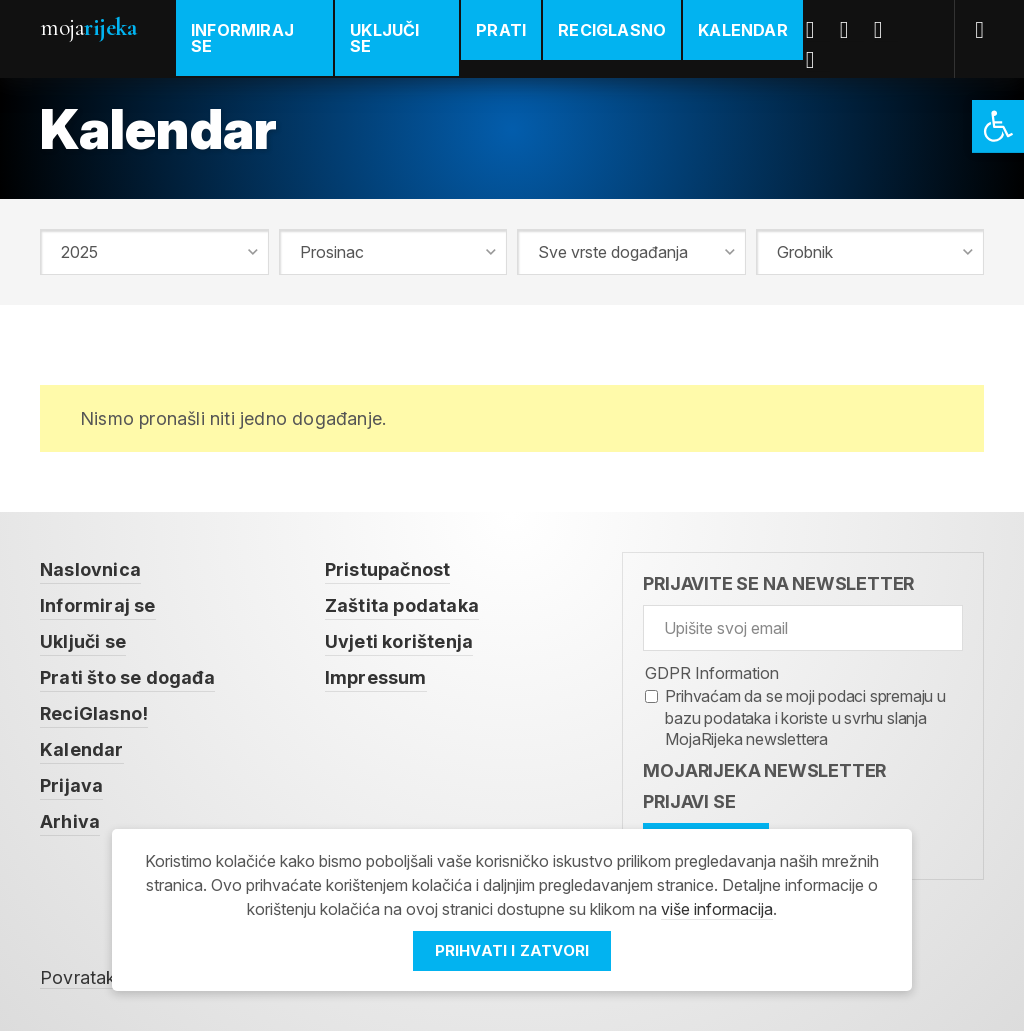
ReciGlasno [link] (612, 30)
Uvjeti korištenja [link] (399, 641)
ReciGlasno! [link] (94, 713)
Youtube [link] (886, 30)
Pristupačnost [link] (388, 569)
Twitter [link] (852, 30)
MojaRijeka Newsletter (764, 770)
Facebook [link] (818, 30)
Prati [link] (501, 30)
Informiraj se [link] (242, 38)
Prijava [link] (71, 785)
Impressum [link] (376, 677)
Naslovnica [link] (90, 569)
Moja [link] (88, 27)
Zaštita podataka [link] (402, 605)
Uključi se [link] (384, 38)
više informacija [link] (717, 909)
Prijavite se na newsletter (778, 583)
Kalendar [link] (743, 30)
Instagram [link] (818, 60)
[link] (998, 126)
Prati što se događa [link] (127, 677)
